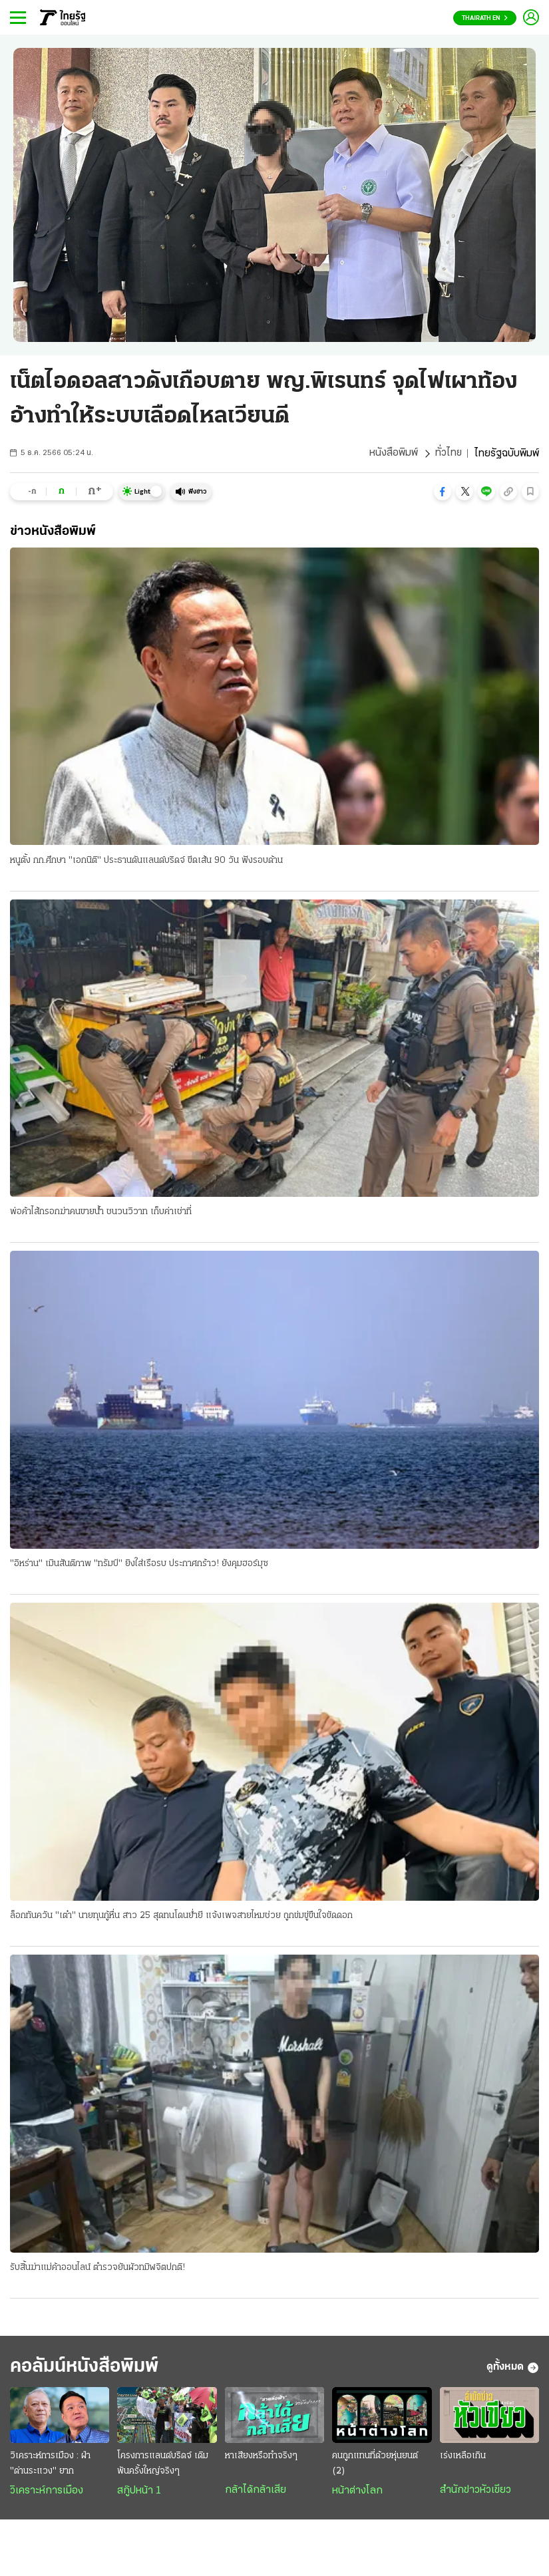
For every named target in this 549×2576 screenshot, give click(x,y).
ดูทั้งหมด (512, 2369)
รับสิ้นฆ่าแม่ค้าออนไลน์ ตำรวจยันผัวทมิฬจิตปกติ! (97, 2269)
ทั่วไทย (448, 453)
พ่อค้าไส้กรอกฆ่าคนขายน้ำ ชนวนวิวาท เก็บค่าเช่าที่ (101, 1212)
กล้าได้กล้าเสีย (255, 2492)
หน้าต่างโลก (357, 2493)
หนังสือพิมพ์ (393, 453)
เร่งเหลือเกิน (463, 2458)
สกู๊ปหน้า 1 (139, 2493)
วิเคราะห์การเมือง (46, 2493)
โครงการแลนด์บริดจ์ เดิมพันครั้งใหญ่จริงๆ (162, 2465)
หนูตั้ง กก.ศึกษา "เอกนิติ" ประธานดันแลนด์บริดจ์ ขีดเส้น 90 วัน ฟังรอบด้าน (146, 861)
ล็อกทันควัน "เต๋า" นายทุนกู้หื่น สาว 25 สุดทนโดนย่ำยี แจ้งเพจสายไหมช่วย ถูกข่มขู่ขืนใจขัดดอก (181, 1916)
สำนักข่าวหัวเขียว (475, 2492)
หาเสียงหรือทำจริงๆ (261, 2458)
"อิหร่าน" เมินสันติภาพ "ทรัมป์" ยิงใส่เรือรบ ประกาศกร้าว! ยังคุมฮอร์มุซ (139, 1564)
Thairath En (485, 18)
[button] (442, 491)
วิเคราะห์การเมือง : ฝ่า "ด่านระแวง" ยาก (50, 2465)
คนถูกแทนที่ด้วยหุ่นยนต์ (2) (375, 2465)
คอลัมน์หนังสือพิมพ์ (88, 2368)
